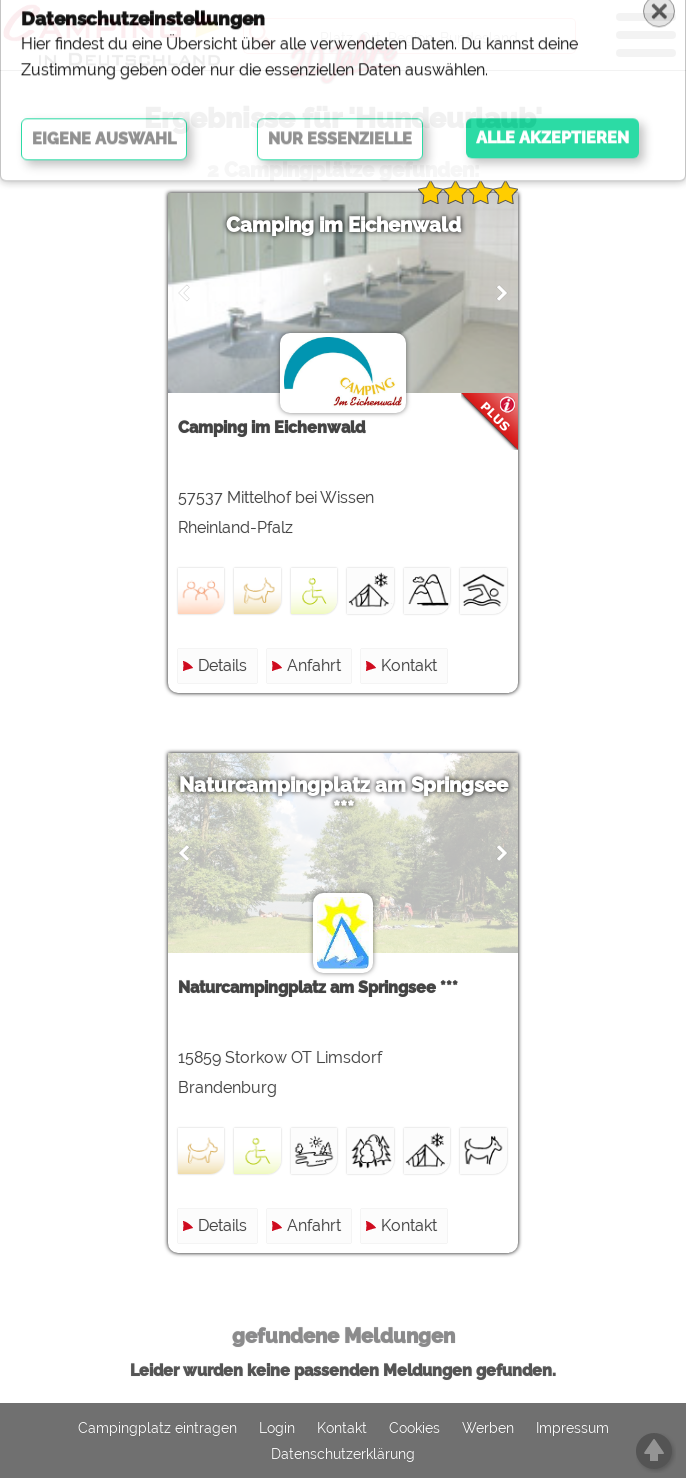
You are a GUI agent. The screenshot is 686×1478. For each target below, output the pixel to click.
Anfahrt (314, 665)
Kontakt (409, 665)
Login (277, 1428)
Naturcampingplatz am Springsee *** (343, 797)
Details (222, 665)
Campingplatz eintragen (157, 1428)
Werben (488, 1428)
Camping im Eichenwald (343, 225)
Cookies (414, 1428)
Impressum (572, 1428)
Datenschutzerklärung (343, 1454)
